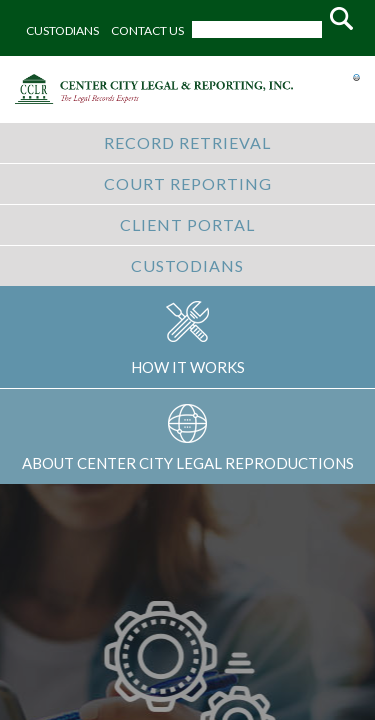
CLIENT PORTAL (187, 224)
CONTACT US (147, 30)
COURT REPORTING (188, 183)
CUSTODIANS (62, 30)
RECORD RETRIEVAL (187, 142)
